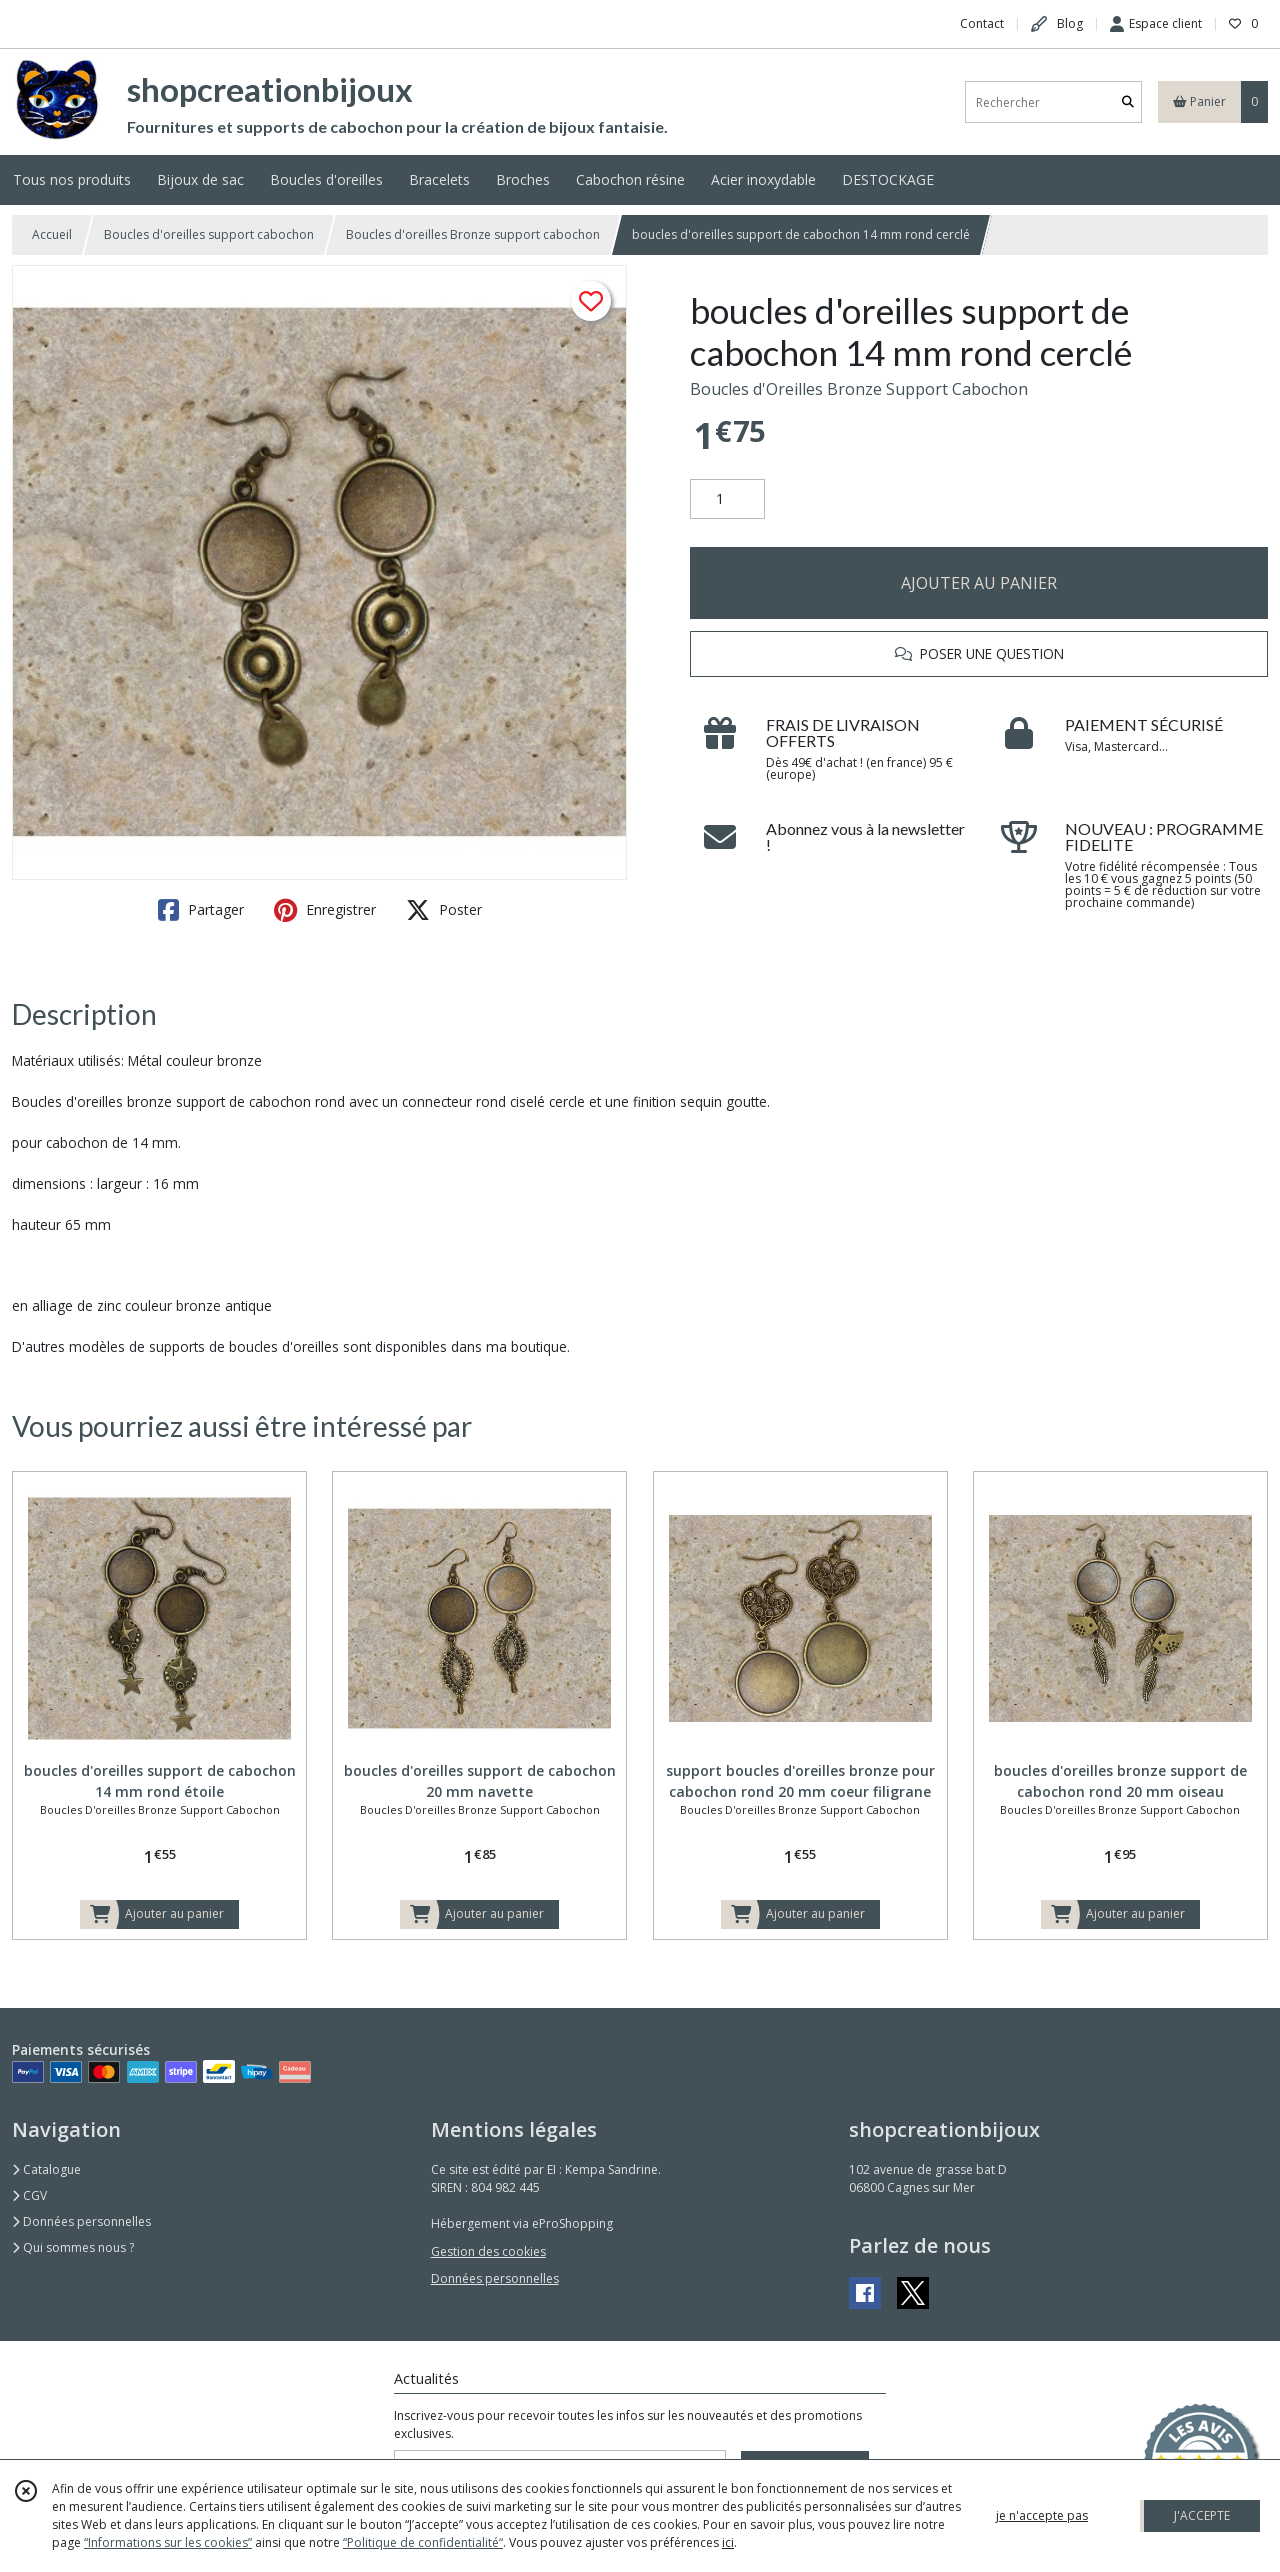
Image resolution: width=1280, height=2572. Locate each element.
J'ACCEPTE (1202, 2515)
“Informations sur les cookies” (168, 2542)
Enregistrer (325, 910)
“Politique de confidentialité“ (423, 2542)
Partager (201, 910)
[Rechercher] (1128, 102)
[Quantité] (727, 499)
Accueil (52, 234)
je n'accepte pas (1042, 2515)
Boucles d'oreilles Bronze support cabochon (473, 234)
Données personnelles (81, 2221)
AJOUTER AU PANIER (979, 583)
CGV (29, 2195)
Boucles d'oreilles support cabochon (209, 234)
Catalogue (46, 2169)
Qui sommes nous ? (73, 2247)
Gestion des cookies (488, 2251)
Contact (982, 23)
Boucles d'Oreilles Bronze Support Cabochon (859, 389)
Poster (444, 910)
